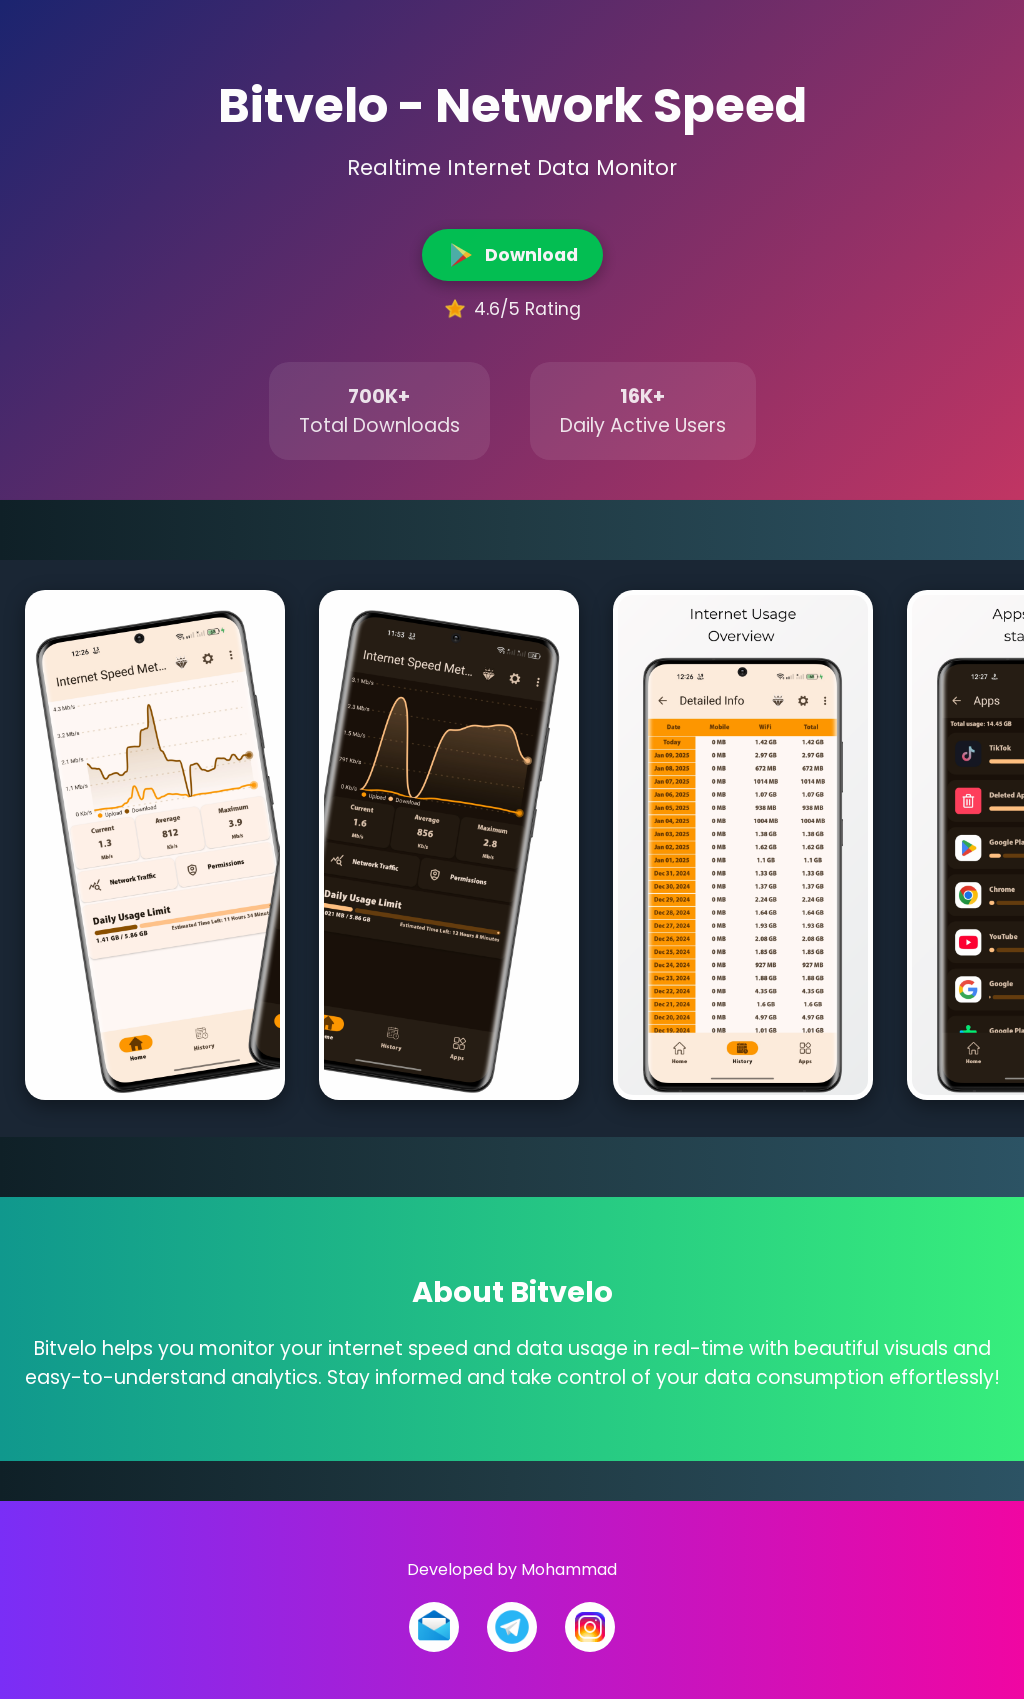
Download (512, 254)
